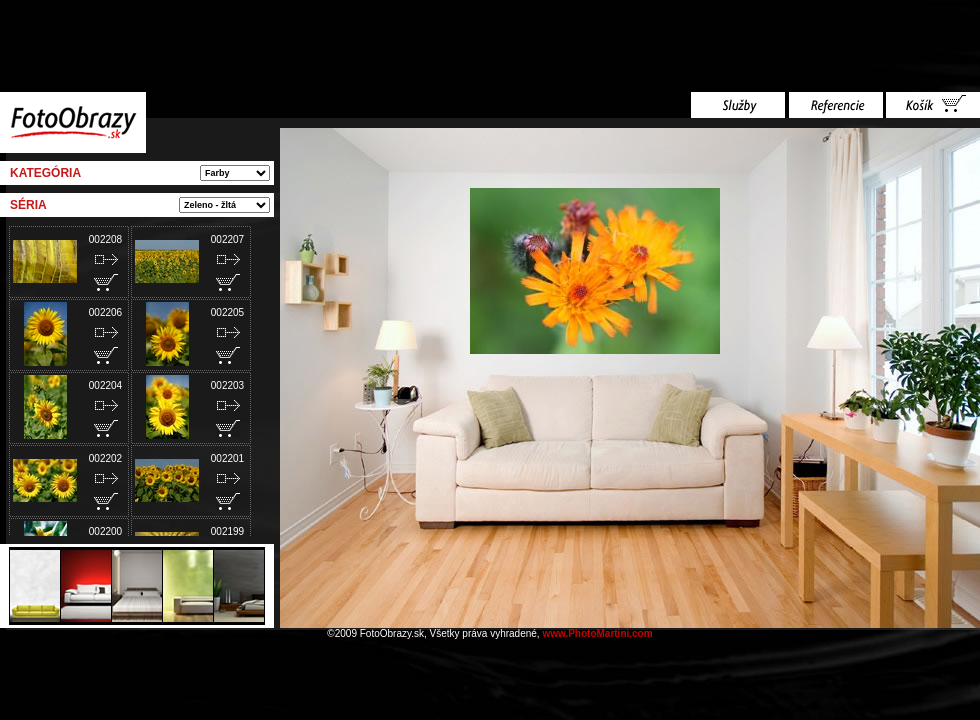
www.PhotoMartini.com (597, 633)
